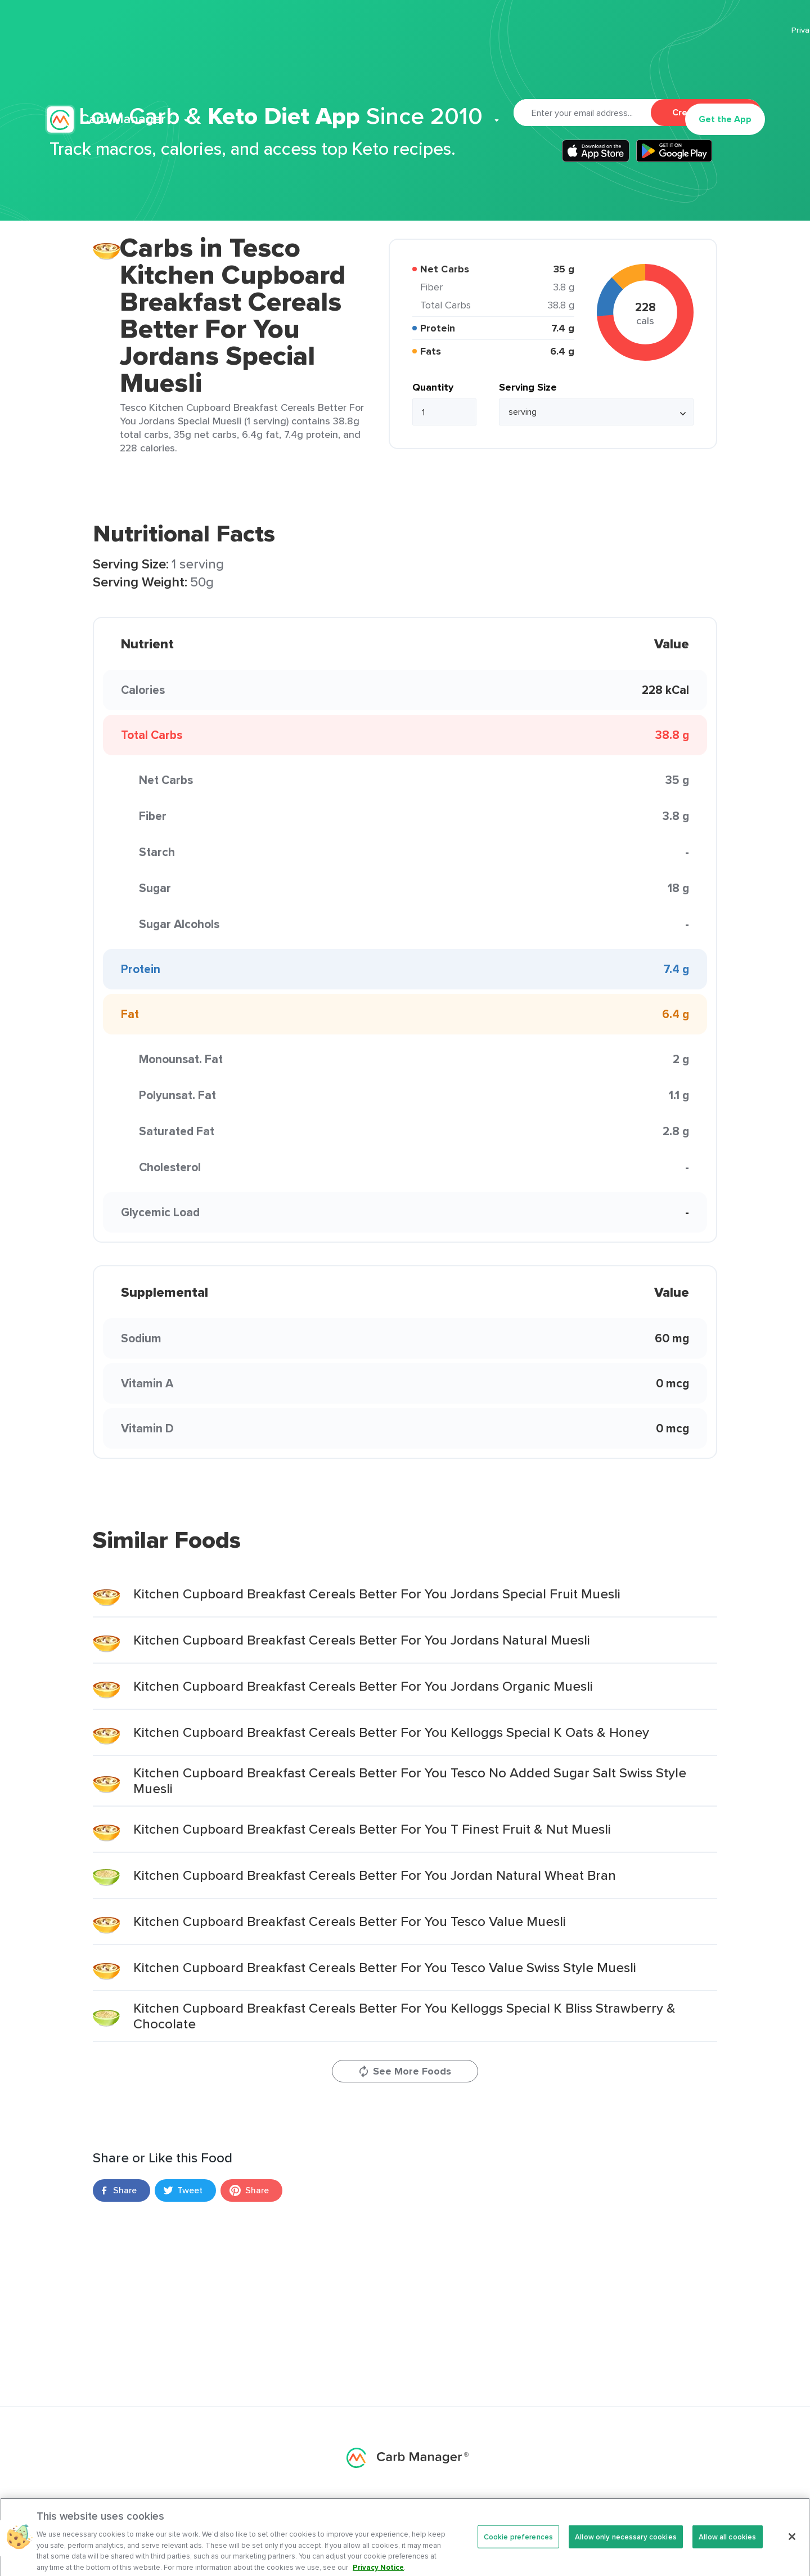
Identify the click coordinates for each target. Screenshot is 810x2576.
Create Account (705, 112)
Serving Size (528, 387)
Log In (653, 65)
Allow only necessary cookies (626, 2544)
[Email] (582, 112)
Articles (431, 65)
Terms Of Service (734, 29)
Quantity (432, 387)
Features (257, 65)
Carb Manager (108, 65)
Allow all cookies (727, 2544)
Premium (323, 65)
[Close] (792, 2544)
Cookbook (496, 65)
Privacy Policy (659, 29)
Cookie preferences (518, 2544)
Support (555, 65)
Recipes (378, 65)
